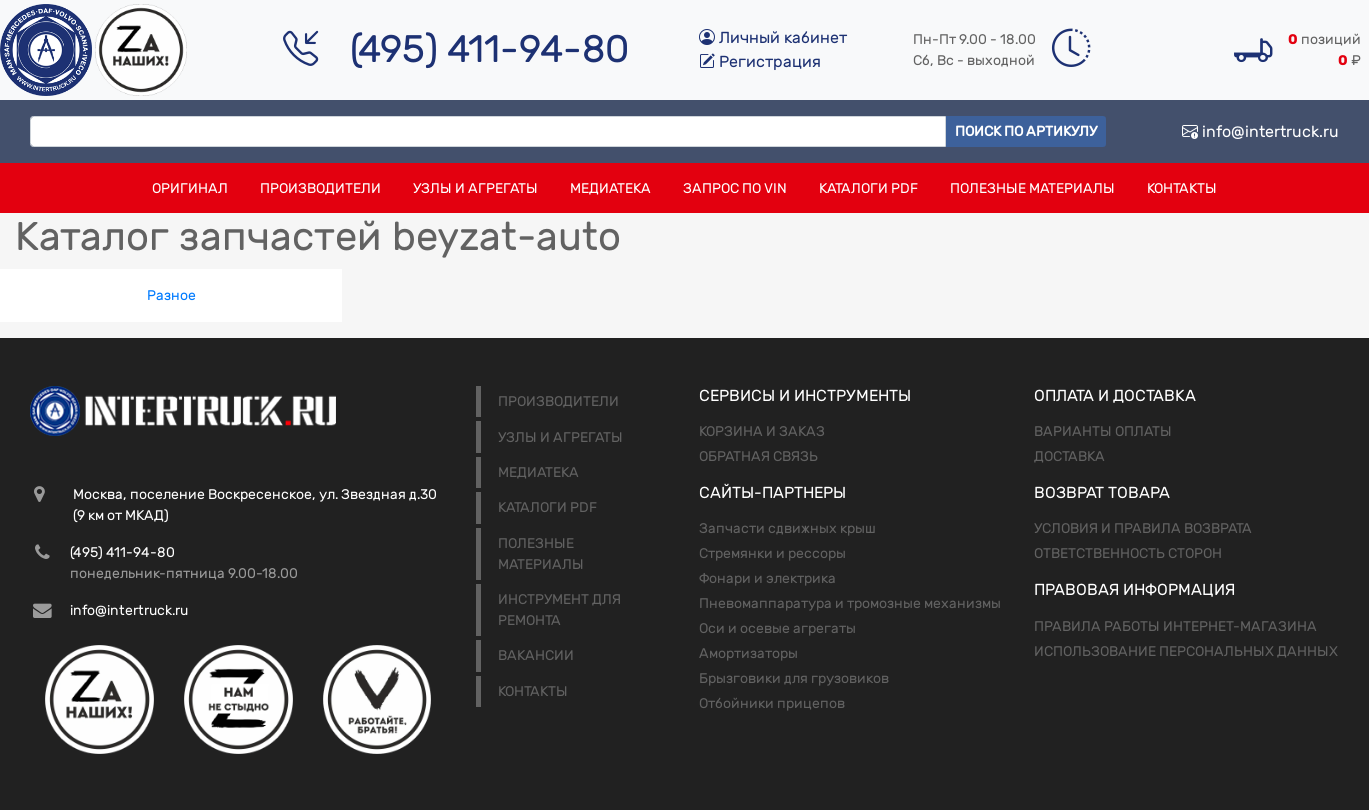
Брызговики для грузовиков (794, 678)
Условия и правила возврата (1143, 528)
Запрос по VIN (735, 188)
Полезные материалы (1032, 188)
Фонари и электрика (767, 578)
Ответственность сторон (1128, 553)
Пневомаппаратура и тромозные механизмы (850, 603)
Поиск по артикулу (1026, 131)
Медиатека (610, 188)
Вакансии (536, 655)
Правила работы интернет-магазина (1175, 626)
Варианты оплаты (1103, 431)
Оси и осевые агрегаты (777, 628)
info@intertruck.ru (1260, 131)
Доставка (1069, 456)
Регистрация (760, 61)
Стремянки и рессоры (772, 553)
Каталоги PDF (868, 188)
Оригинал (190, 188)
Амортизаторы (748, 653)
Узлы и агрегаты (475, 188)
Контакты (1182, 188)
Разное (171, 295)
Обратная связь (758, 456)
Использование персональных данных (1186, 651)
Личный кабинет (773, 37)
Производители (320, 188)
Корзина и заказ (762, 431)
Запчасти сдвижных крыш (787, 528)
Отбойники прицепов (772, 703)
